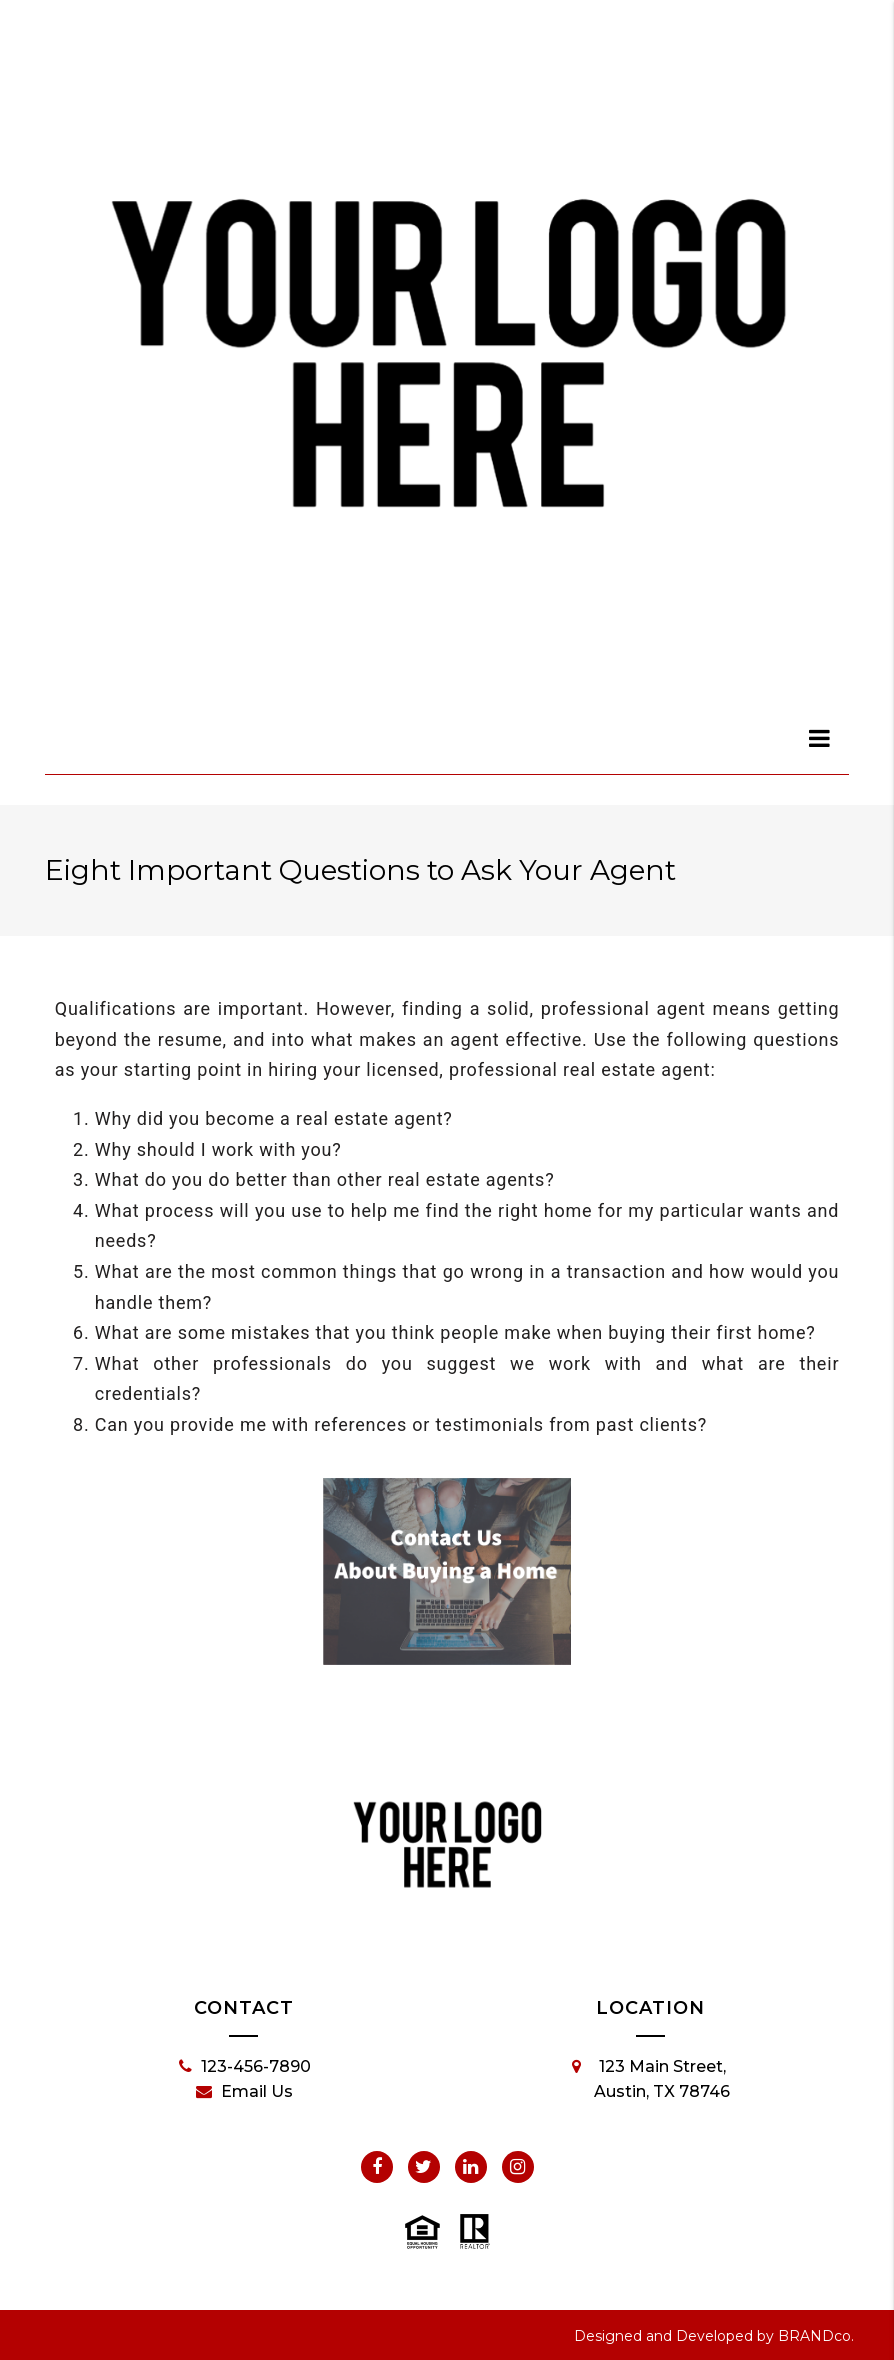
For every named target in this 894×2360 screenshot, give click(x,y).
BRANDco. (816, 2336)
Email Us (244, 2092)
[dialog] (820, 738)
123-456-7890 (245, 2067)
